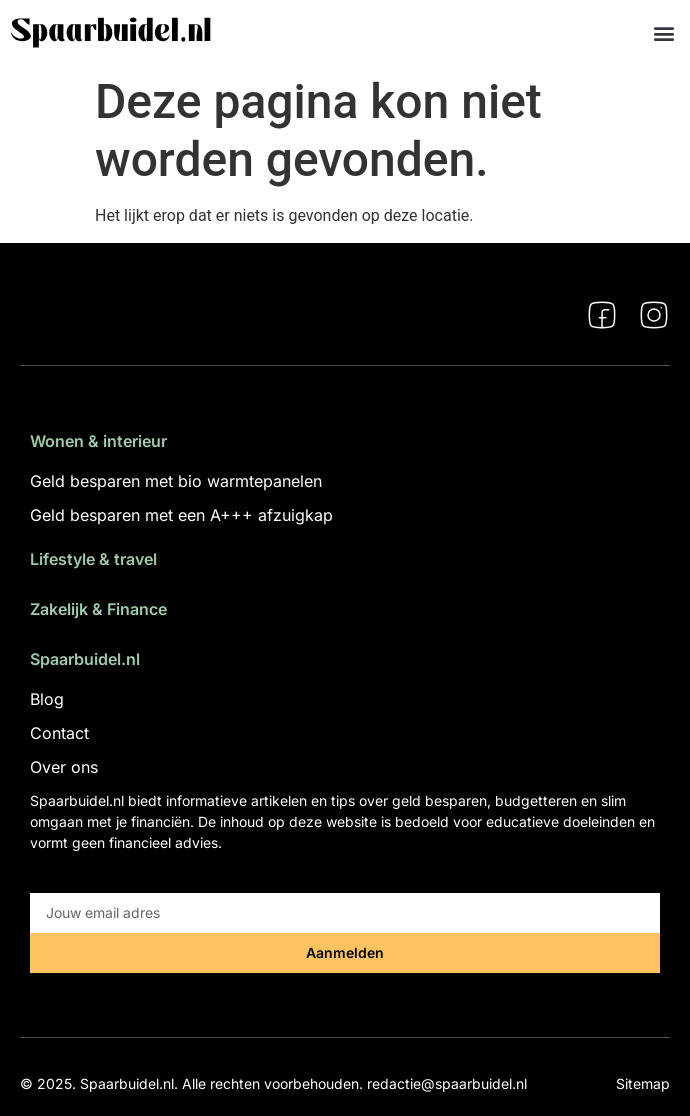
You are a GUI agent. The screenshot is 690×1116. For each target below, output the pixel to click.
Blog (47, 699)
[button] (663, 32)
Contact (59, 733)
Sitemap (643, 1083)
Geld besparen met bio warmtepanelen (176, 481)
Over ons (64, 767)
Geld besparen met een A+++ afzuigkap (181, 515)
